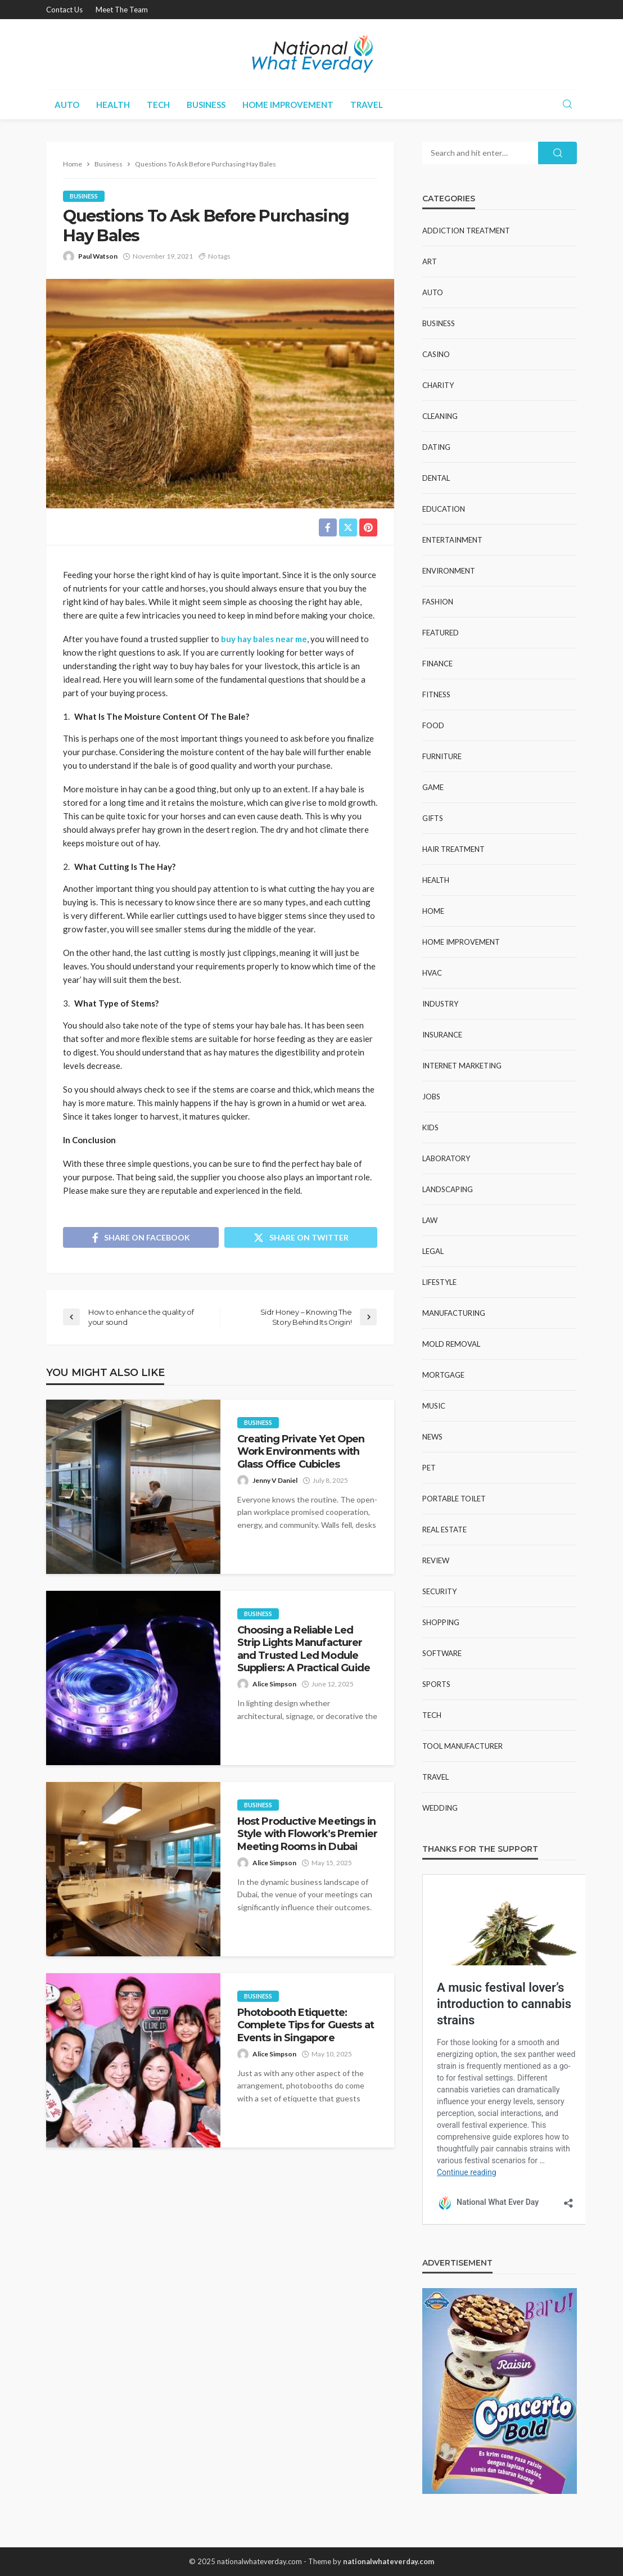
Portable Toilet (454, 1498)
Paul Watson (98, 256)
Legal (433, 1251)
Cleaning (440, 416)
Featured (440, 632)
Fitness (436, 694)
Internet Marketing (462, 1065)
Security (439, 1591)
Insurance (442, 1034)
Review (435, 1560)
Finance (437, 663)
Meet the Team (122, 9)
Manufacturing (453, 1313)
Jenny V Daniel (274, 1480)
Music (433, 1405)
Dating (436, 447)
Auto (67, 105)
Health (113, 105)
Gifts (432, 818)
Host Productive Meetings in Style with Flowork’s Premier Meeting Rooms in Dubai (307, 1833)
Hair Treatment (453, 849)
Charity (438, 385)
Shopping (440, 1622)
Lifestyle (439, 1282)
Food (433, 725)
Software (442, 1653)
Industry (440, 1003)
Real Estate (444, 1529)
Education (443, 508)
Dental (436, 477)
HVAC (432, 972)
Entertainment (452, 539)
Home (433, 910)
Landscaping (447, 1189)
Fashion (437, 601)
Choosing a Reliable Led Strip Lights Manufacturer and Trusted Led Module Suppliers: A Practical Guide (303, 1648)
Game (433, 787)
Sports (436, 1684)
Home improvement (287, 105)
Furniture (442, 756)
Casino (436, 354)
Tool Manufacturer (462, 1746)
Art (429, 261)
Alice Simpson (274, 1684)
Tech (158, 105)
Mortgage (443, 1374)
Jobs (431, 1096)
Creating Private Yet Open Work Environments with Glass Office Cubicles (301, 1451)
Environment (448, 570)
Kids (430, 1127)
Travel (366, 105)
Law (429, 1220)
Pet (429, 1467)
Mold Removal (451, 1343)
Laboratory (446, 1158)
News (432, 1436)
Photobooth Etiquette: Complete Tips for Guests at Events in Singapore (305, 2024)
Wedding (440, 1807)
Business (206, 105)
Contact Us (64, 9)
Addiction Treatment (466, 230)
